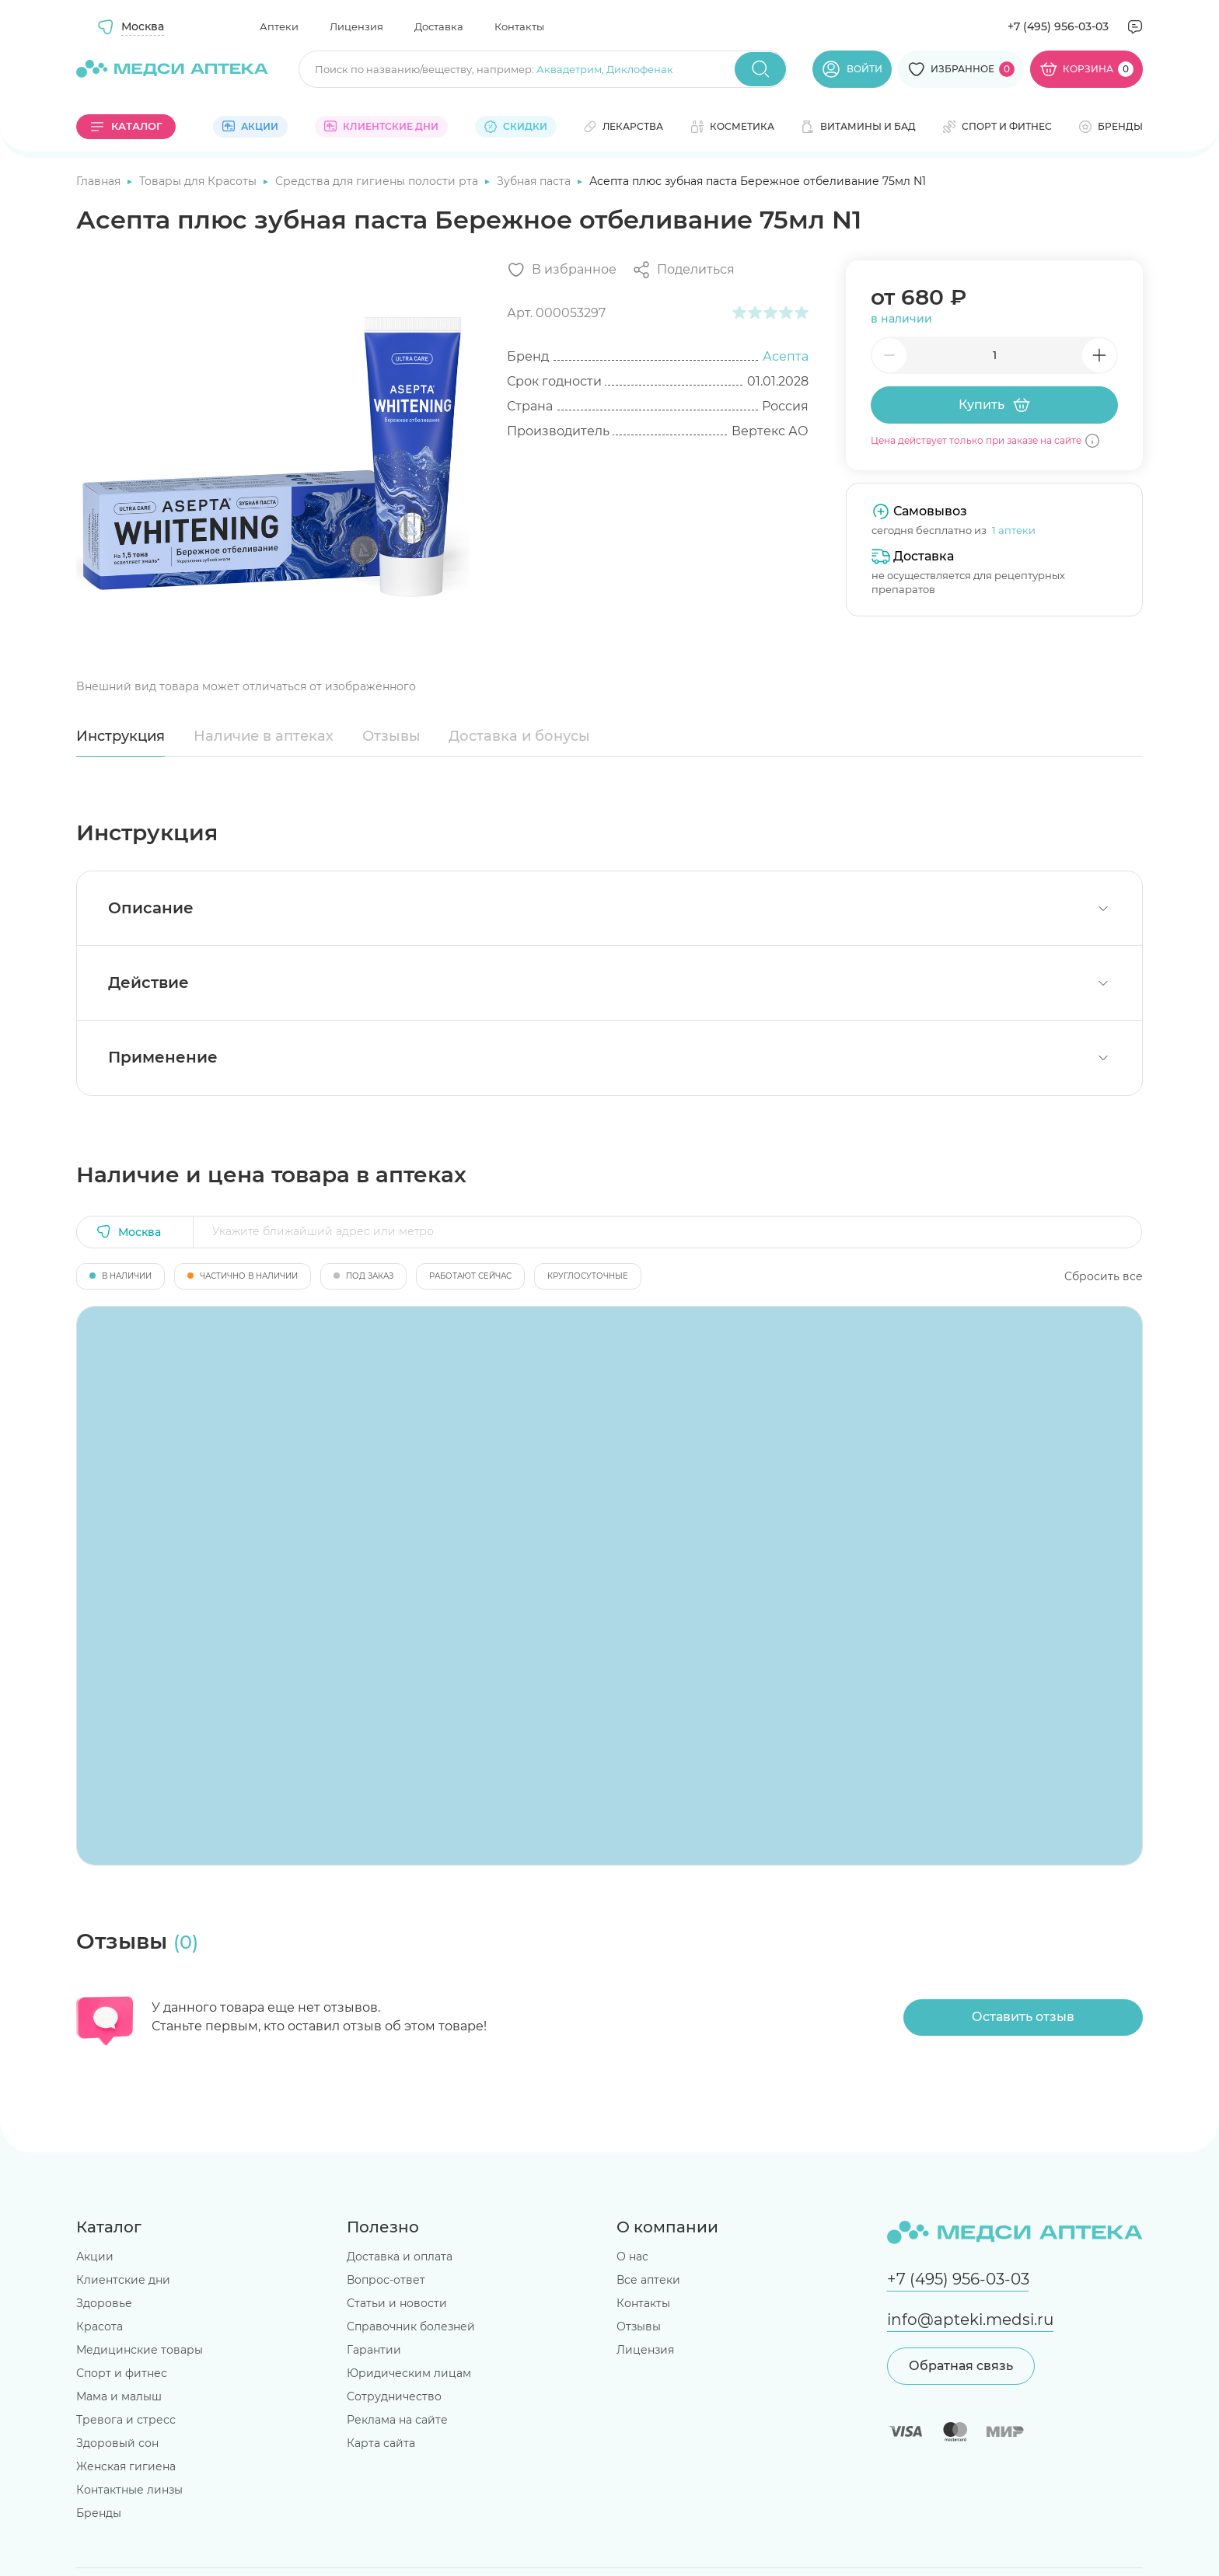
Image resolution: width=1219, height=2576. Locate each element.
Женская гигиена (126, 2466)
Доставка (438, 26)
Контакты (519, 26)
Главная (100, 181)
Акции (95, 2257)
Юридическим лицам (409, 2373)
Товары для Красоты (199, 181)
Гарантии (374, 2350)
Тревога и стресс (126, 2420)
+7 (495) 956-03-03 (1058, 26)
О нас (632, 2257)
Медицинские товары (139, 2350)
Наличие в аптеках (264, 736)
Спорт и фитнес (121, 2373)
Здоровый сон (117, 2443)
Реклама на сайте (397, 2420)
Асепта (786, 356)
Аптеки (279, 26)
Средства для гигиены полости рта (378, 181)
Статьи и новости (397, 2303)
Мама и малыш (119, 2396)
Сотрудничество (394, 2396)
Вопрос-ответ (386, 2280)
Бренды (98, 2513)
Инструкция (120, 736)
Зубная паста (535, 181)
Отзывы (391, 736)
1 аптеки (1014, 530)
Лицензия (356, 26)
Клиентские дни (123, 2280)
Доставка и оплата (399, 2257)
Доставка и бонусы (519, 736)
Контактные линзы (129, 2490)
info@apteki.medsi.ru (970, 2319)
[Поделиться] (683, 269)
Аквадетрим (569, 69)
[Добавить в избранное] (561, 269)
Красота (99, 2326)
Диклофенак (639, 69)
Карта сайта (381, 2443)
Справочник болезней (411, 2326)
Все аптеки (648, 2280)
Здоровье (104, 2303)
